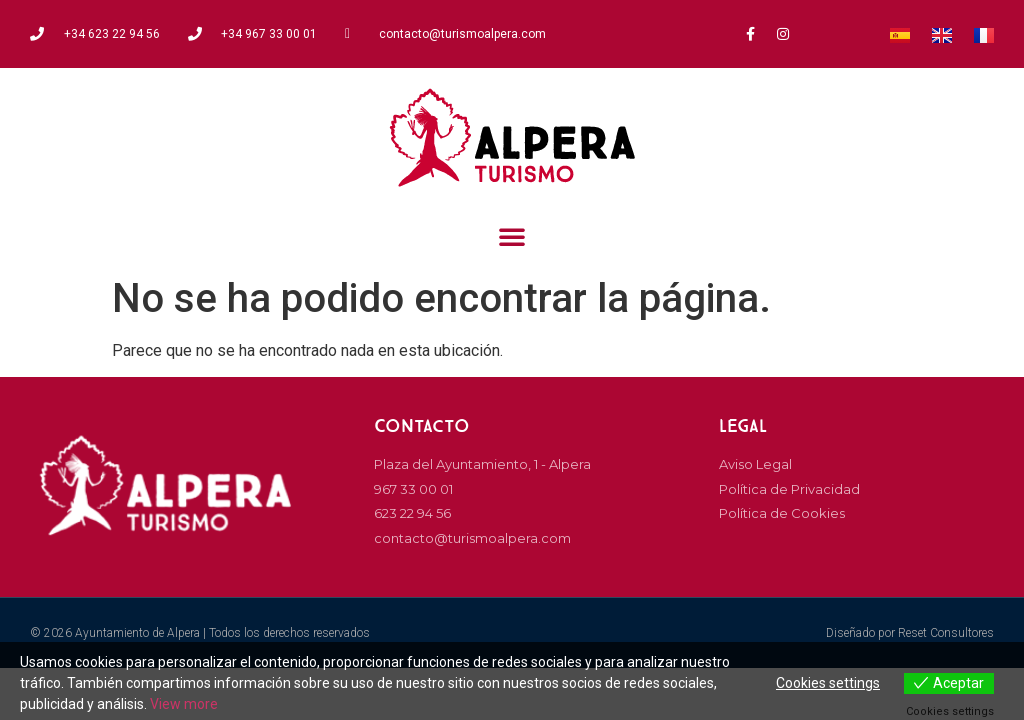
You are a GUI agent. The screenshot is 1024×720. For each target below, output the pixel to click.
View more (184, 704)
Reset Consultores (946, 633)
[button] (512, 236)
